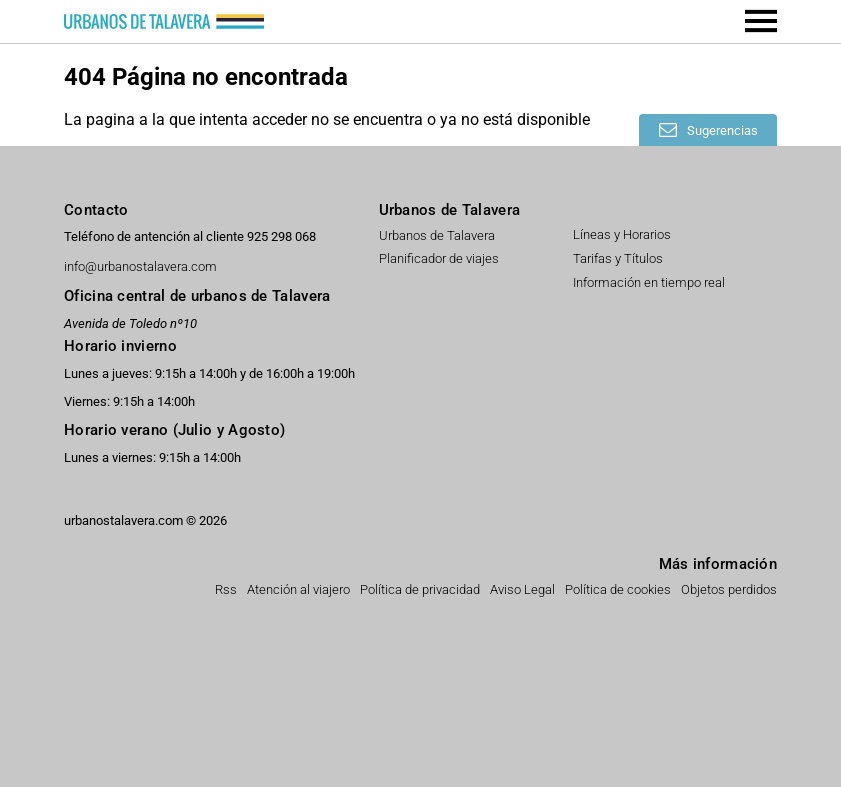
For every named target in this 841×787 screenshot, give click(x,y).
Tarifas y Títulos (618, 258)
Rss (226, 589)
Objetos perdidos (729, 589)
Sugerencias (721, 130)
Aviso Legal (522, 589)
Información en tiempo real (649, 282)
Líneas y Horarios (622, 234)
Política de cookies (618, 589)
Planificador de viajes (439, 258)
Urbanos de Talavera (437, 235)
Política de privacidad (420, 589)
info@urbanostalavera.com (140, 267)
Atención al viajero (298, 589)
